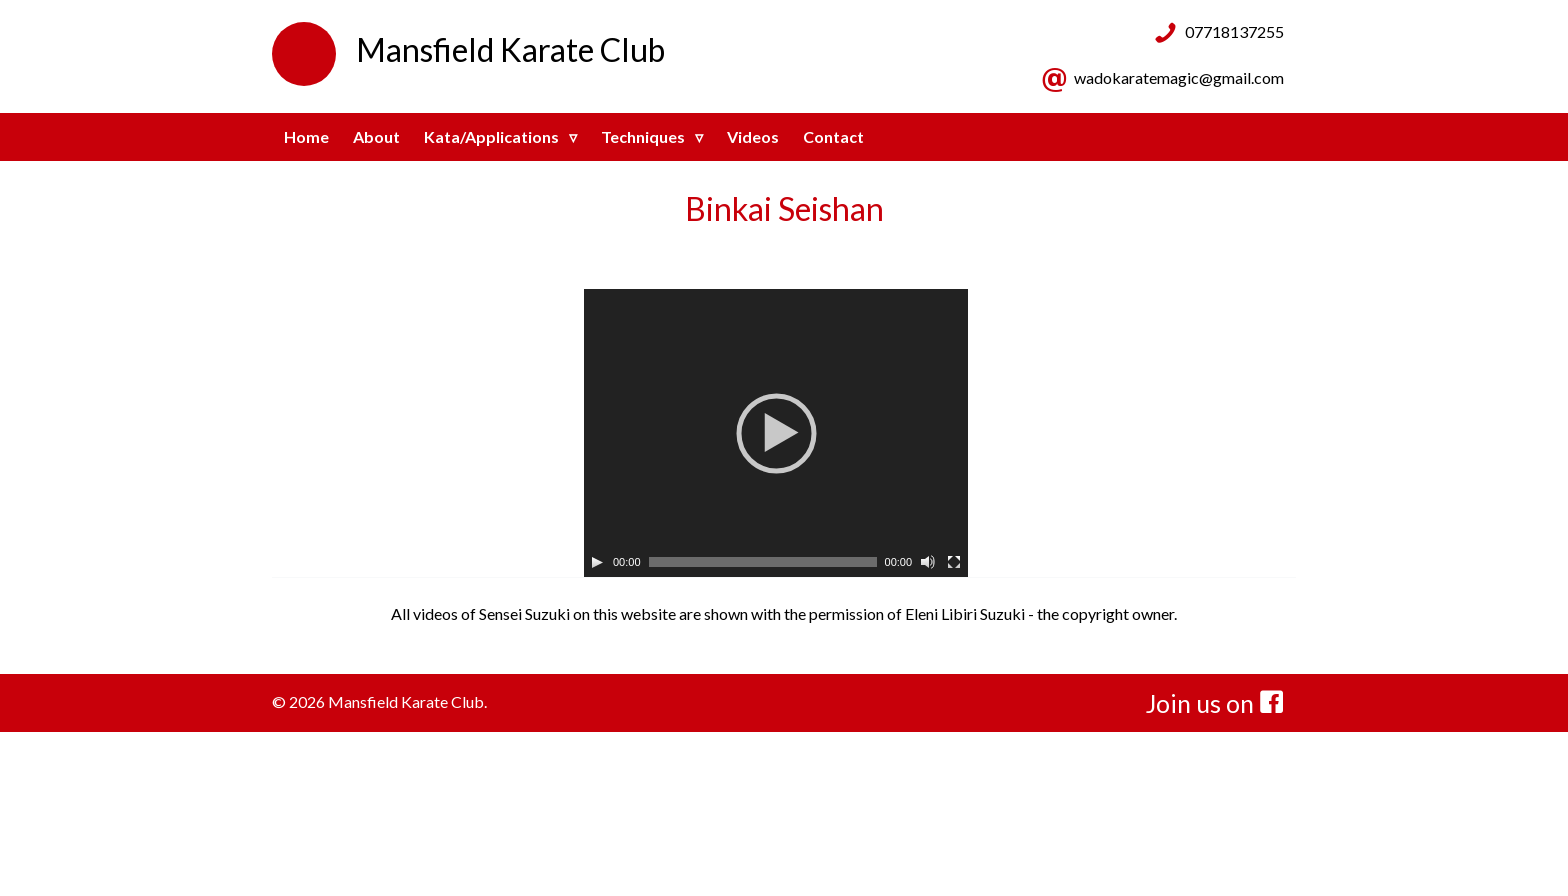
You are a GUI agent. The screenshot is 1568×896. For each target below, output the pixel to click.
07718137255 (1234, 31)
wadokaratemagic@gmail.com (1179, 77)
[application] (776, 433)
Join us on (1215, 703)
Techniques (643, 136)
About (376, 136)
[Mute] (928, 562)
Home (306, 136)
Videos (753, 136)
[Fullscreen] (954, 562)
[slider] (763, 562)
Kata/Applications (491, 136)
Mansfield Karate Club (468, 49)
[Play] (597, 562)
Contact (833, 136)
